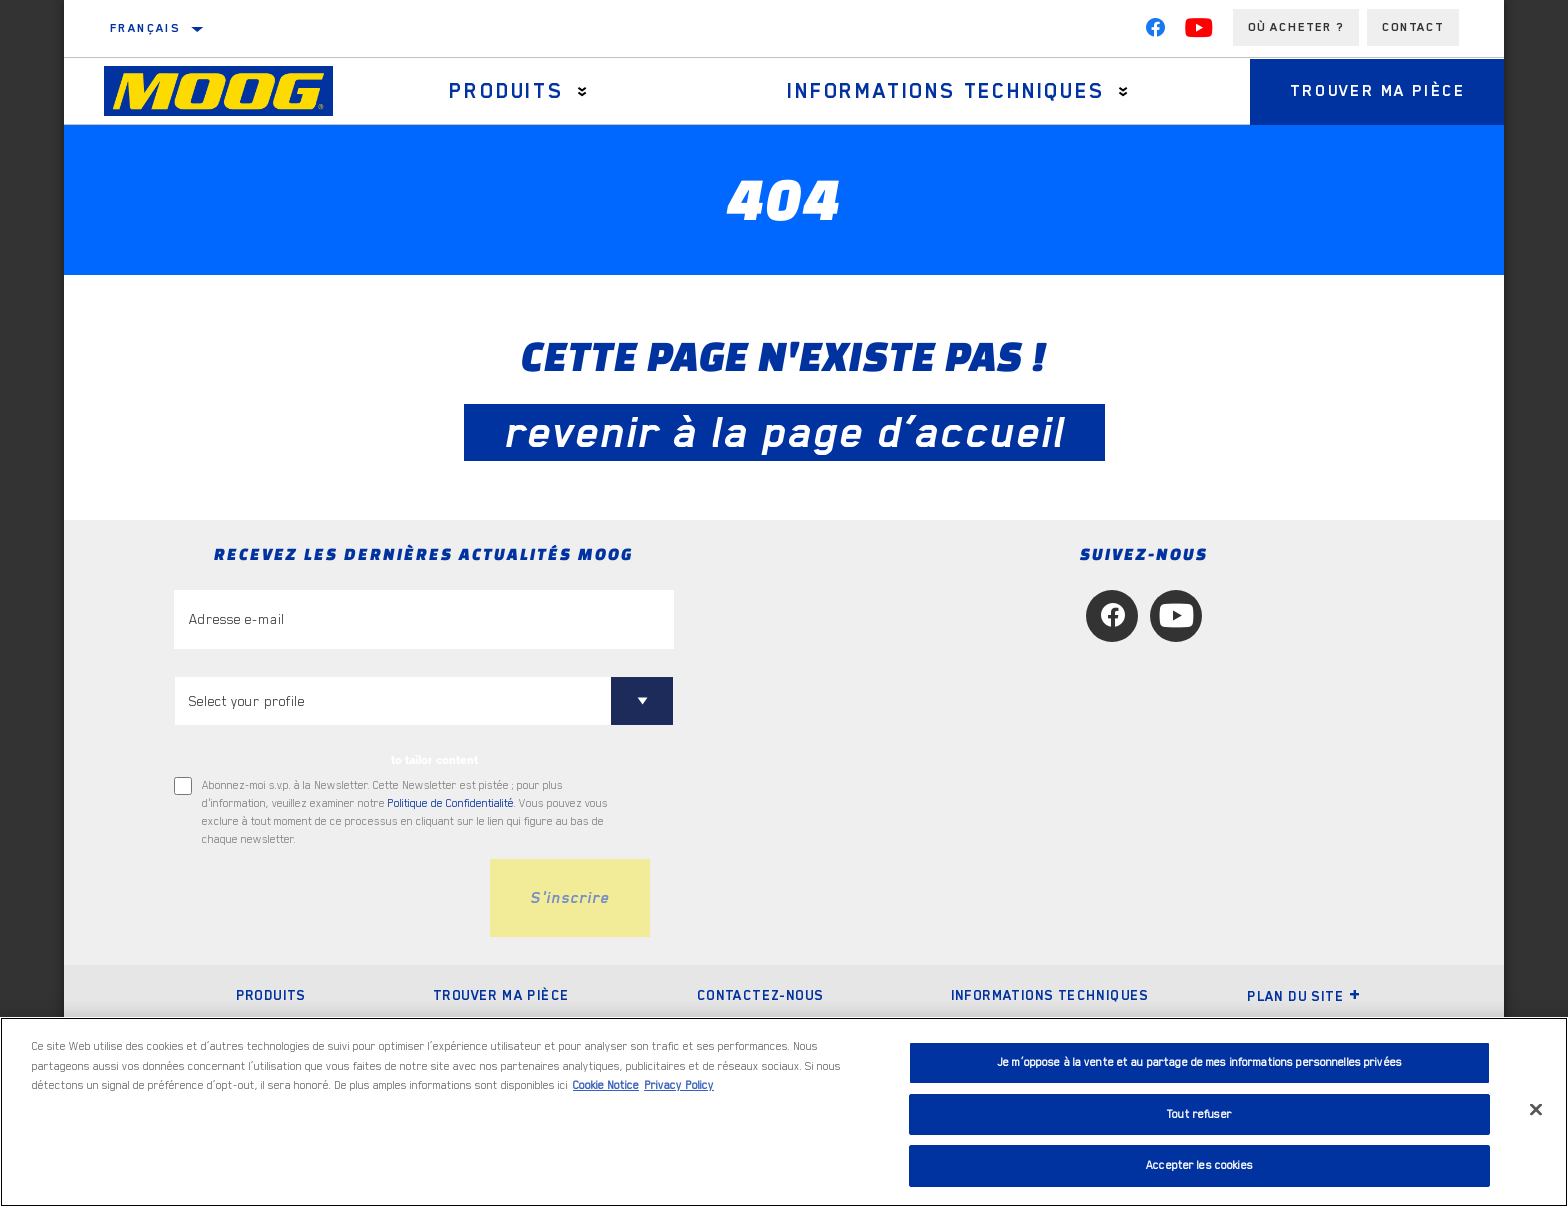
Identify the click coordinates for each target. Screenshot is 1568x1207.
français (145, 28)
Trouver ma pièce (1378, 91)
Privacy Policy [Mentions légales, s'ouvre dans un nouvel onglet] (679, 1085)
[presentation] (326, 898)
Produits (506, 91)
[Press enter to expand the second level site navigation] (582, 91)
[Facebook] (1155, 32)
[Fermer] (1536, 1110)
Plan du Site (1304, 996)
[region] (784, 1112)
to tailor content (434, 760)
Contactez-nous (760, 995)
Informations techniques (945, 91)
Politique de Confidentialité (451, 803)
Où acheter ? (1296, 27)
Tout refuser (1199, 1114)
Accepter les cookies (1199, 1165)
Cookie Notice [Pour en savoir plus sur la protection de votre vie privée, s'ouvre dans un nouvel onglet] (606, 1085)
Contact (1413, 27)
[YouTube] (1199, 32)
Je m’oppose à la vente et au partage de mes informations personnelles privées (1199, 1062)
